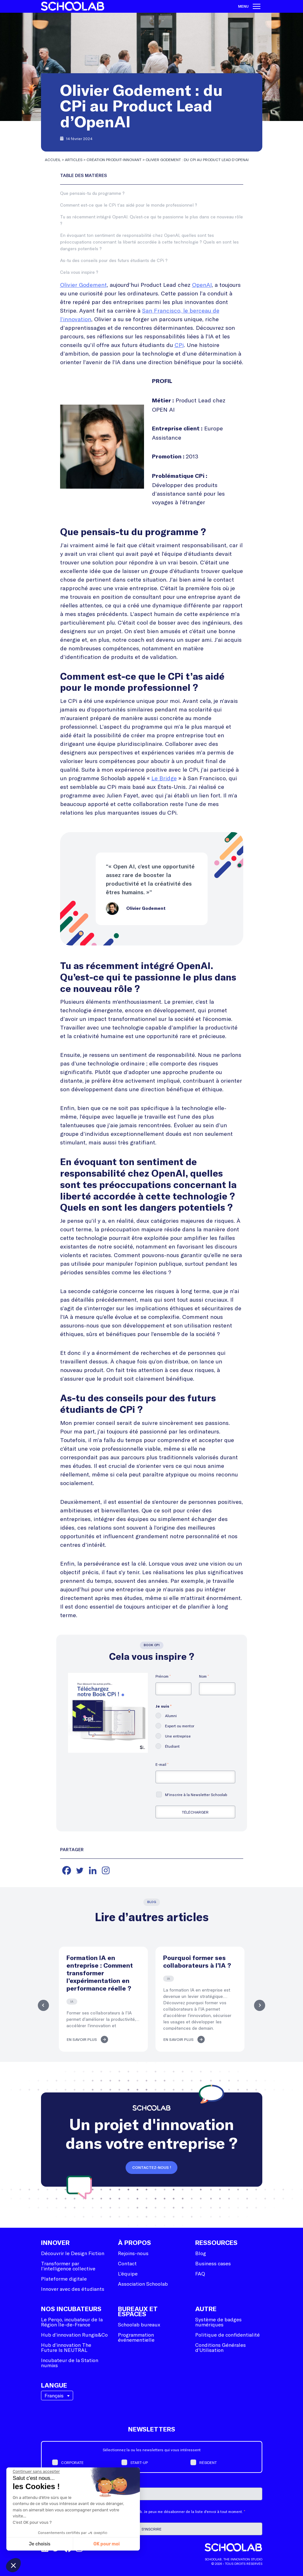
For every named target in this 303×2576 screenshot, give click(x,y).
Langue (54, 2385)
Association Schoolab (143, 2284)
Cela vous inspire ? (79, 272)
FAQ (200, 2273)
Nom (204, 1676)
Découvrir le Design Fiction (72, 2253)
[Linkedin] (93, 1870)
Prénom (163, 1676)
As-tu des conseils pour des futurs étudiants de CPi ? (114, 260)
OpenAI (202, 284)
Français (54, 2395)
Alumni (171, 1715)
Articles (73, 159)
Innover (55, 2243)
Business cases (213, 2263)
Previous (42, 2005)
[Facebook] (66, 1870)
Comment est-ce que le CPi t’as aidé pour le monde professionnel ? (128, 205)
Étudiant (172, 1746)
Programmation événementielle (136, 2337)
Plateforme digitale (64, 2278)
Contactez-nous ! (151, 2167)
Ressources (216, 2243)
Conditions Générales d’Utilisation (220, 2347)
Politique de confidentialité (227, 2335)
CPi (179, 344)
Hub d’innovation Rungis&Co (74, 2335)
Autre (206, 2309)
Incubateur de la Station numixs (69, 2362)
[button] (13, 2565)
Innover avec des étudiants (72, 2289)
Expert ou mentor (179, 1725)
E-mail (162, 1764)
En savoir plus (82, 2040)
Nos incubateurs (71, 2309)
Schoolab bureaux (139, 2324)
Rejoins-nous (133, 2253)
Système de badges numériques (218, 2321)
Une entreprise (178, 1736)
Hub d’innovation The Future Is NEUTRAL (66, 2347)
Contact (127, 2263)
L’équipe (128, 2273)
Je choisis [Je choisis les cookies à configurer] (40, 2544)
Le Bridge (164, 778)
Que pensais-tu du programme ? (92, 193)
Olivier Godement (83, 284)
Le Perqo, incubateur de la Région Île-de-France (72, 2321)
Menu (249, 6)
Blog (200, 2253)
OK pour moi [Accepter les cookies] (106, 2544)
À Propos (134, 2243)
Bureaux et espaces (138, 2312)
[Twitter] (80, 1870)
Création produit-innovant (113, 159)
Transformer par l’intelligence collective (68, 2265)
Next (260, 2005)
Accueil (53, 159)
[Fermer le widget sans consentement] (36, 2471)
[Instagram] (106, 1870)
